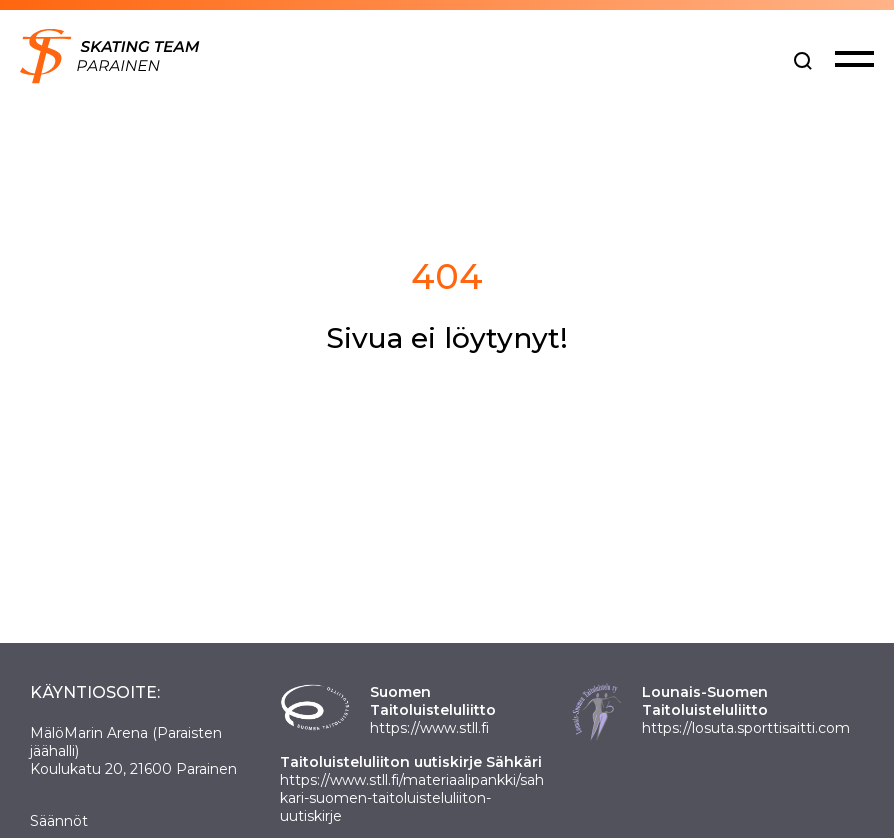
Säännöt (59, 821)
